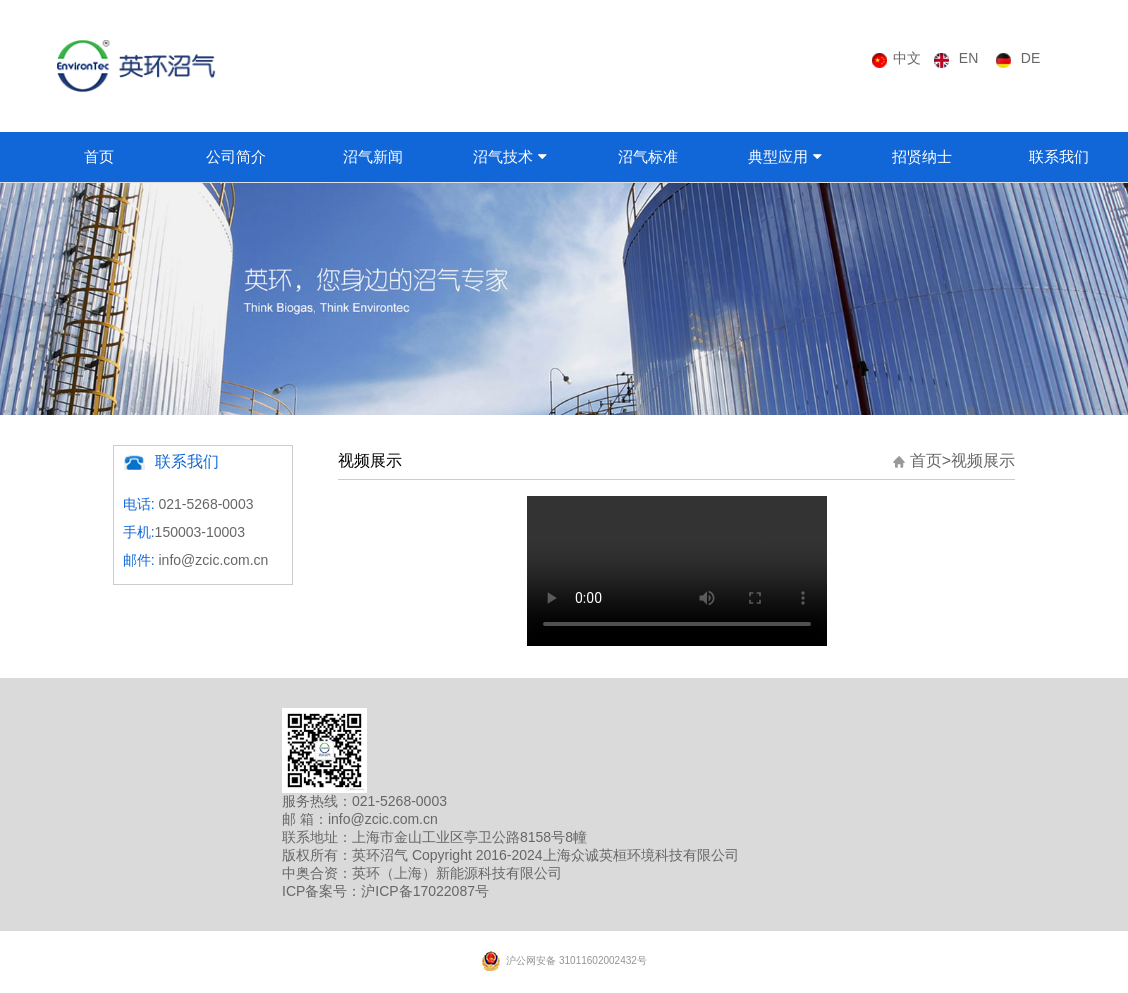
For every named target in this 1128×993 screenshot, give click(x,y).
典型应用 (778, 156)
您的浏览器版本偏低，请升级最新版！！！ (677, 571)
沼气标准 (648, 156)
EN (968, 58)
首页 (99, 156)
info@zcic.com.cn (214, 560)
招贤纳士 (922, 156)
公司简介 (236, 156)
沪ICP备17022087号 (425, 891)
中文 (907, 58)
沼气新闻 (373, 156)
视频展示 (983, 460)
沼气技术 (503, 156)
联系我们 (1059, 156)
